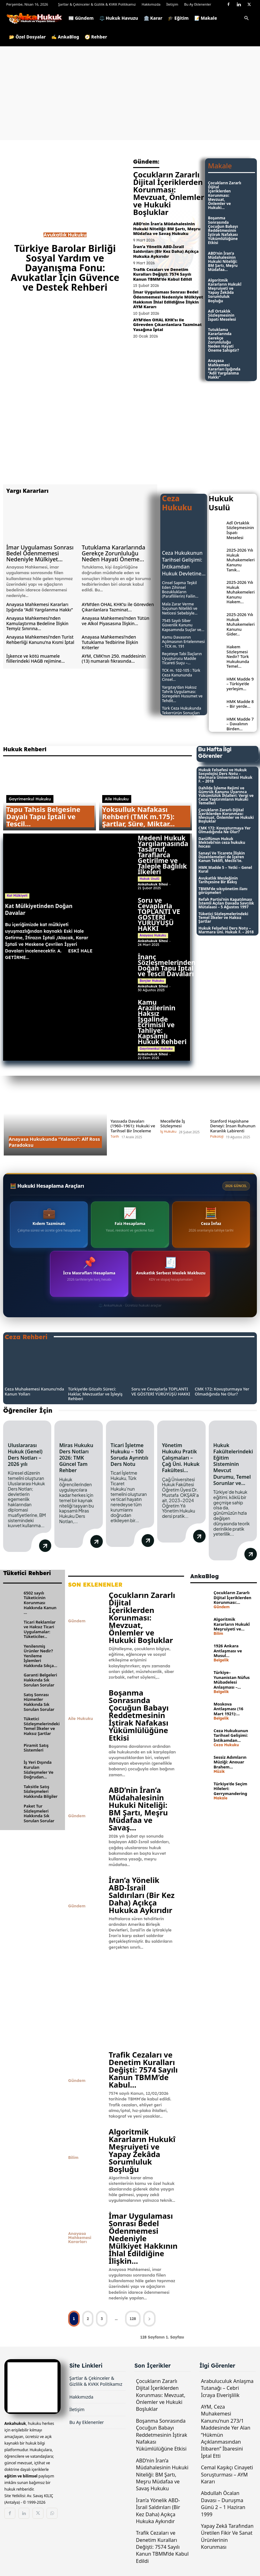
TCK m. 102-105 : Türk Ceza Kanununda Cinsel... (181, 675)
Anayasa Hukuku (153, 935)
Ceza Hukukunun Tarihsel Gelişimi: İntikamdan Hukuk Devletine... (183, 563)
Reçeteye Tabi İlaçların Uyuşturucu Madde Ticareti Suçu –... (182, 658)
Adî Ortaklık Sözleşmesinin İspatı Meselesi (222, 315)
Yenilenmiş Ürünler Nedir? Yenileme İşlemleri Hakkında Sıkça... (40, 1654)
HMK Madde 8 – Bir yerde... (240, 704)
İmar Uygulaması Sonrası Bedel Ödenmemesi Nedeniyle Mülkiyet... (39, 553)
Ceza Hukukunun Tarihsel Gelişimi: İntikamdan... (231, 1734)
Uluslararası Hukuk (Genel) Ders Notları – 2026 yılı (25, 1455)
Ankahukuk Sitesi (153, 884)
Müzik (219, 1771)
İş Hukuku (168, 1131)
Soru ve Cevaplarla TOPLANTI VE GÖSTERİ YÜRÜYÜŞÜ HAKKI (159, 914)
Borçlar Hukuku (152, 981)
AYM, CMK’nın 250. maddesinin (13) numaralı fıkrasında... (114, 658)
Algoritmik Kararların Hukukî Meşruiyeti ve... (232, 1623)
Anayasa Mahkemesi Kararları (79, 2237)
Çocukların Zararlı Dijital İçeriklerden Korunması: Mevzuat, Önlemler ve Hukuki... (224, 195)
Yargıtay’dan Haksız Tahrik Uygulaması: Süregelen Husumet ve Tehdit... (182, 694)
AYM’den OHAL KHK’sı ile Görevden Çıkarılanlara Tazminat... (118, 607)
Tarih (115, 1136)
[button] (246, 18)
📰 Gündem (81, 18)
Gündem (76, 1620)
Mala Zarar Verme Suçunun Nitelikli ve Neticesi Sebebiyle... (180, 608)
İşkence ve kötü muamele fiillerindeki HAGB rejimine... (35, 658)
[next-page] (149, 2317)
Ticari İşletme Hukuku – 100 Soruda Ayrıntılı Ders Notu (129, 1455)
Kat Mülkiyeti (17, 896)
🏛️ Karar (153, 18)
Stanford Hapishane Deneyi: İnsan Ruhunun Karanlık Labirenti (233, 1126)
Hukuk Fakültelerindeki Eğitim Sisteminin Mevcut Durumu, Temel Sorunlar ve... (233, 1464)
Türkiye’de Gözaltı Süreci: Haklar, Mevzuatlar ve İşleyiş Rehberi (95, 1393)
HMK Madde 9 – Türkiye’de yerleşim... (240, 683)
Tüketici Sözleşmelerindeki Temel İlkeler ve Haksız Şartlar (223, 917)
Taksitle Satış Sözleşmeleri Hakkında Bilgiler (41, 1790)
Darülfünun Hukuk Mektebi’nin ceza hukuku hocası (221, 842)
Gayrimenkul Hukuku (30, 798)
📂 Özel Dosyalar (27, 37)
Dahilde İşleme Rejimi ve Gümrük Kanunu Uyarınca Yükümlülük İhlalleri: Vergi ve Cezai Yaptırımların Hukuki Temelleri (225, 795)
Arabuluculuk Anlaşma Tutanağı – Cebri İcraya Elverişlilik (227, 2387)
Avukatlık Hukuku (65, 234)
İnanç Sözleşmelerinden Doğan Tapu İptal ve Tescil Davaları (167, 965)
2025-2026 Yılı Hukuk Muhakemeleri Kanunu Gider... (241, 624)
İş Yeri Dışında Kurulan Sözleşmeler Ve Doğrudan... (38, 1769)
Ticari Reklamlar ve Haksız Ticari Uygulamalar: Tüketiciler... (40, 1628)
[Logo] (36, 18)
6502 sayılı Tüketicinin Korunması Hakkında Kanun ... (40, 1601)
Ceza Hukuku (226, 1744)
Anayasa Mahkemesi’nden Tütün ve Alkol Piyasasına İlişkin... (115, 620)
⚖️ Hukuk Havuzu (118, 18)
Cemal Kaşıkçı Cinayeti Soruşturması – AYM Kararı (227, 2473)
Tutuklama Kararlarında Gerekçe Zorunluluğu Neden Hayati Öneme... (113, 553)
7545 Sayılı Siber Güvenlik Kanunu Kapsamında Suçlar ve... (183, 625)
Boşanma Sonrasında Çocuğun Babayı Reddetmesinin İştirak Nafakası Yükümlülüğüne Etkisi (223, 230)
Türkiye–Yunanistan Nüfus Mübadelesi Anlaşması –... (232, 1679)
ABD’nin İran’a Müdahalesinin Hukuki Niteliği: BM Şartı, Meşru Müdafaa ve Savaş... (138, 1808)
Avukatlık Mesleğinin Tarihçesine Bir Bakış (218, 880)
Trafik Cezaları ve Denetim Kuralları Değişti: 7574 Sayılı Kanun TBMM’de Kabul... (143, 2068)
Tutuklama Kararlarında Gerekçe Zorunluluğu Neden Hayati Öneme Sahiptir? (223, 340)
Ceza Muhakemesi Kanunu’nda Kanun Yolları (34, 1391)
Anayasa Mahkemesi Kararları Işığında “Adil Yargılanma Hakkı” (224, 369)
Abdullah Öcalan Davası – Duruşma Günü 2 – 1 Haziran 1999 (223, 2503)
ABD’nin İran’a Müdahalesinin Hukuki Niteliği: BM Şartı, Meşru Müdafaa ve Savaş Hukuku (167, 228)
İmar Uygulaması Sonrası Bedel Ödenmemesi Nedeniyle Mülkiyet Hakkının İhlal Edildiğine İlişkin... (143, 2237)
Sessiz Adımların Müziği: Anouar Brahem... (230, 1761)
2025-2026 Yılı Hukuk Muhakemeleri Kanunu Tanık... (241, 559)
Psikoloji (217, 1136)
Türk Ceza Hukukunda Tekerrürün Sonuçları (181, 710)
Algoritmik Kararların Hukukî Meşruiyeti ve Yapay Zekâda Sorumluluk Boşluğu (225, 291)
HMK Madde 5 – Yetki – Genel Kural (225, 869)
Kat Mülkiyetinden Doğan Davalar (38, 909)
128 (133, 2317)
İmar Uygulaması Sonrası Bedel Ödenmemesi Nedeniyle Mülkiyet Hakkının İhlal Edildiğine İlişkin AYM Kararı (168, 299)
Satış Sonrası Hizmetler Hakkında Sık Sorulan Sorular (39, 1701)
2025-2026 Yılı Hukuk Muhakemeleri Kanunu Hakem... (241, 591)
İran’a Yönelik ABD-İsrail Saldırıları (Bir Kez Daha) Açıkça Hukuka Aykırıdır (165, 251)
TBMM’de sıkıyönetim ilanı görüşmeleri (223, 890)
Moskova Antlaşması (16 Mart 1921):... (228, 1708)
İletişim (172, 4)
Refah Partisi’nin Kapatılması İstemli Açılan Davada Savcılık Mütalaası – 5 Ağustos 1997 (226, 903)
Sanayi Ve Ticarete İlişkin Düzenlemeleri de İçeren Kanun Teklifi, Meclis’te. (221, 856)
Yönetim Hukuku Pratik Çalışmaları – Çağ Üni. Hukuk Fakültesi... (180, 1458)
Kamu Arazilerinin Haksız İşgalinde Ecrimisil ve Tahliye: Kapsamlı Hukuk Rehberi (162, 1022)
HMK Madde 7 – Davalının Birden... (240, 724)
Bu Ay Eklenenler (197, 4)
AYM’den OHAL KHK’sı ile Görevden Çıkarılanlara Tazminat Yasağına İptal (167, 324)
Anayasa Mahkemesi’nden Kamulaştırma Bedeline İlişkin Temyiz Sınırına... (37, 623)
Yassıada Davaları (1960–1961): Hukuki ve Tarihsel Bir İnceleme (133, 1126)
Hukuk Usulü (149, 879)
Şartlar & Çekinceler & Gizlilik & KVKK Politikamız (97, 4)
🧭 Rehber (96, 37)
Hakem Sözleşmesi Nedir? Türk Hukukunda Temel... (238, 656)
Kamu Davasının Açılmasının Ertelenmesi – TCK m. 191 (183, 642)
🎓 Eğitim (178, 18)
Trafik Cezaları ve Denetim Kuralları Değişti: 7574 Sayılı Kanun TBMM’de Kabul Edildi (162, 274)
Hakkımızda (151, 4)
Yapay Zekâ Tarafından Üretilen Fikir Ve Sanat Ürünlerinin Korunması (227, 2535)
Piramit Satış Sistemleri (36, 1747)
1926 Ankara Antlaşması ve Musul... (228, 1649)
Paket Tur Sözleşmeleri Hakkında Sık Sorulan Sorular (39, 1812)
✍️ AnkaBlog (65, 37)
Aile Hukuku (117, 798)
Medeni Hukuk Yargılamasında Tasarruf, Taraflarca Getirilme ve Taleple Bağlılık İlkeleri (163, 855)
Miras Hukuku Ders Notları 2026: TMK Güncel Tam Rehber (76, 1458)
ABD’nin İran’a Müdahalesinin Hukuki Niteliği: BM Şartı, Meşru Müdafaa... (223, 262)
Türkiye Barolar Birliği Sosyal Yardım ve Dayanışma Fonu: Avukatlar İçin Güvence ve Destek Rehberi (65, 267)
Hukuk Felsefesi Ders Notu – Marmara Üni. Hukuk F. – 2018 (226, 930)
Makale (221, 1797)
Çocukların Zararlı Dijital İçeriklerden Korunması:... (233, 1596)
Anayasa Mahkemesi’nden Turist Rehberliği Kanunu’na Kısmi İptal (40, 639)
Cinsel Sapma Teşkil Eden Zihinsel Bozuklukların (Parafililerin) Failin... (180, 589)
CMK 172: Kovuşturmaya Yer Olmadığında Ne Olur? (224, 829)
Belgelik (221, 1659)
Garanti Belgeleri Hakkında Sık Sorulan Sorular (40, 1679)
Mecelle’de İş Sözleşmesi (172, 1123)
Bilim (73, 2157)
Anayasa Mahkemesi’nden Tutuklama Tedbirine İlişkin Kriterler (110, 642)
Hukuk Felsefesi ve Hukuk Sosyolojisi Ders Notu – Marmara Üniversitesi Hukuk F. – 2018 (225, 775)
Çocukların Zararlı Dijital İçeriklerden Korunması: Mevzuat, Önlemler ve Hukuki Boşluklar (168, 193)
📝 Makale (205, 18)
